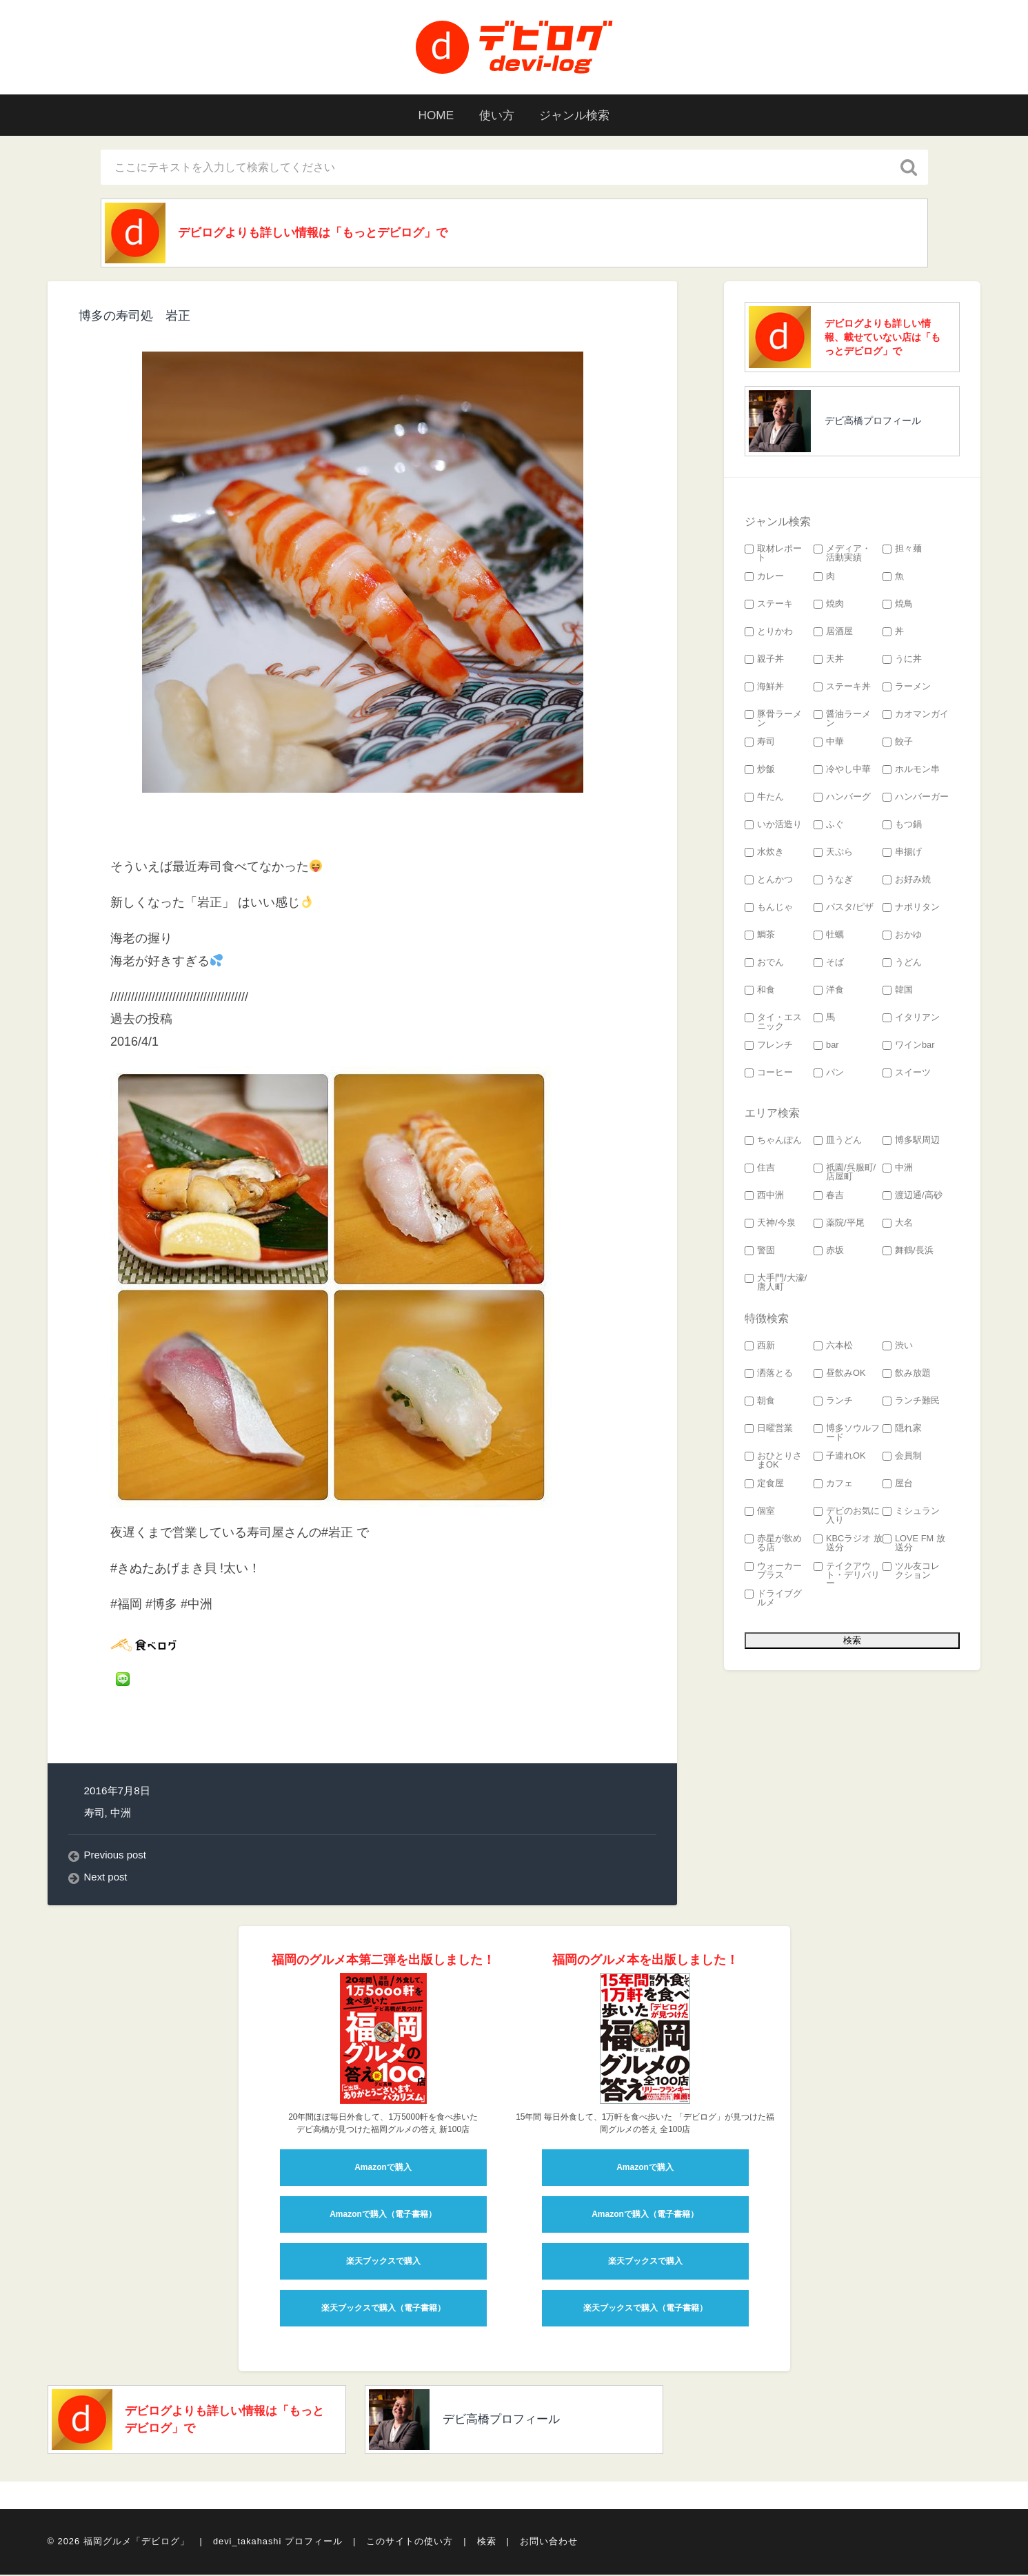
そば (829, 964)
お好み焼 (907, 881)
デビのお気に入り (847, 1517)
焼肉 (829, 605)
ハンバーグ (842, 798)
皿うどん (838, 1141)
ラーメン (907, 688)
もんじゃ (769, 908)
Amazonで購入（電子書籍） (383, 2216)
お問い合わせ (549, 2544)
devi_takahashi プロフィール (278, 2544)
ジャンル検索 (579, 115)
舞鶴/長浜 (908, 1252)
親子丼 (764, 660)
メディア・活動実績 (842, 555)
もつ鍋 (902, 826)
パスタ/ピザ (844, 908)
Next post (106, 1879)
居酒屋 (833, 633)
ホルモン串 (911, 771)
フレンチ (769, 1046)
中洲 (120, 1814)
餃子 (898, 743)
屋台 (898, 1485)
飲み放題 (907, 1374)
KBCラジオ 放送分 (848, 1545)
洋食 (829, 991)
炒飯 (760, 771)
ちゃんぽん (773, 1141)
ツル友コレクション (911, 1572)
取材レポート (773, 555)
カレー (764, 578)
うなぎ (833, 881)
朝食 (760, 1402)
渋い (898, 1347)
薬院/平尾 (839, 1224)
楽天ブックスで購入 (383, 2263)
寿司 (94, 1814)
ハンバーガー (916, 798)
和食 (760, 991)
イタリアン (911, 1019)
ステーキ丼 (842, 688)
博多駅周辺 (911, 1141)
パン (829, 1074)
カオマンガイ (916, 715)
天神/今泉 (770, 1224)
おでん (764, 964)
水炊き (764, 853)
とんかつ (769, 881)
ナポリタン (911, 908)
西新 (760, 1347)
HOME (431, 115)
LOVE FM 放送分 (914, 1545)
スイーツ (907, 1074)
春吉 (829, 1197)
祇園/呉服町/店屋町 (845, 1174)
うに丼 (902, 660)
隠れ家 (902, 1430)
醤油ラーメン (842, 720)
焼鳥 (898, 605)
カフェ (833, 1485)
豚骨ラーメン (773, 720)
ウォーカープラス (773, 1572)
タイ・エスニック (773, 1024)
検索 (486, 2544)
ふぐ (829, 826)
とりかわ (769, 633)
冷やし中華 (842, 771)
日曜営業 (769, 1430)
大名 (898, 1224)
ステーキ (769, 605)
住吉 (760, 1169)
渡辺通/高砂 (913, 1197)
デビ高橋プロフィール (873, 421)
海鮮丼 (764, 688)
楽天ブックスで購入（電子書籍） (383, 2310)
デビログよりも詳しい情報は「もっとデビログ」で (323, 234)
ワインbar (909, 1046)
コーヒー (769, 1074)
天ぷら (833, 853)
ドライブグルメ (773, 1600)
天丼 (829, 660)
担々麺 (902, 550)
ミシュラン (911, 1512)
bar (826, 1046)
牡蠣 (829, 936)
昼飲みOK (840, 1374)
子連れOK (840, 1457)
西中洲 (764, 1197)
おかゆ (902, 936)
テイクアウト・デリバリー (847, 1576)
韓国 (898, 991)
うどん (902, 964)
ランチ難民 (911, 1402)
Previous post (116, 1857)
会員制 (902, 1457)
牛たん (764, 798)
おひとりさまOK (773, 1462)
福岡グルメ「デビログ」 (136, 2544)
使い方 (495, 115)
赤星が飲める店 (773, 1545)
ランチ (833, 1402)
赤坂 (829, 1252)
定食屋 (764, 1485)
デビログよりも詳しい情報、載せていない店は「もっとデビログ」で (882, 338)
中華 (829, 743)
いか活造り (773, 826)
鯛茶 (760, 936)
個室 (760, 1512)
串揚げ (902, 853)
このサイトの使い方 (409, 2544)
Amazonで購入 (383, 2169)
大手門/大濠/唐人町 (776, 1284)
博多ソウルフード (847, 1434)
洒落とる (769, 1374)
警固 (760, 1252)
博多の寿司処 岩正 (134, 318)
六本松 (833, 1347)
